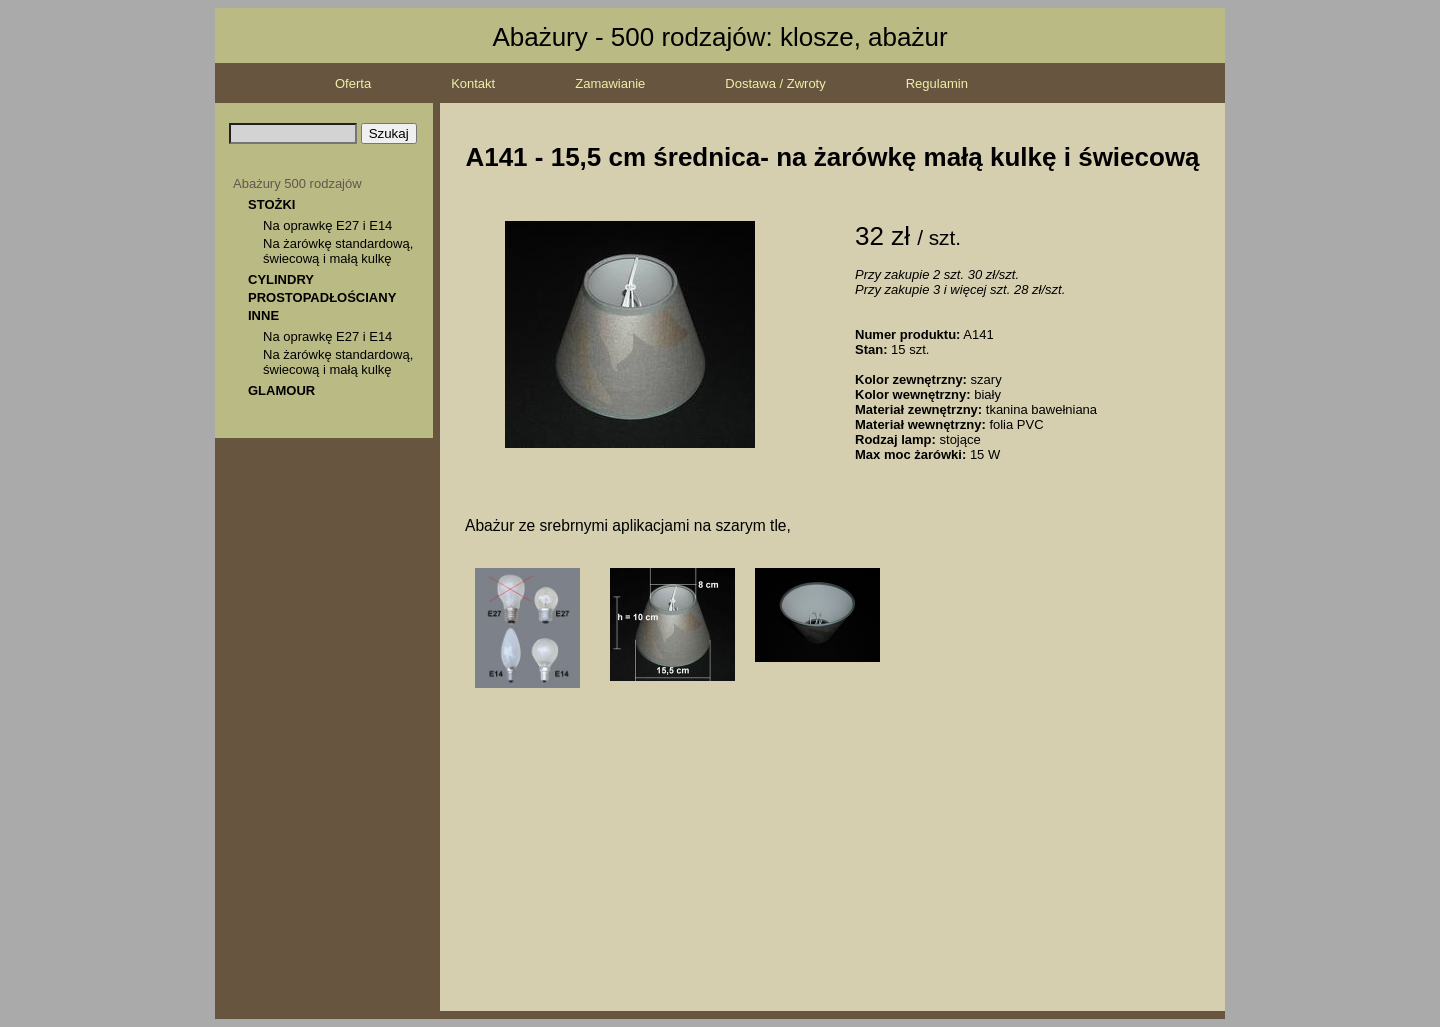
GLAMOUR (281, 390)
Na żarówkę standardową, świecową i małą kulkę (338, 251)
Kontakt (473, 83)
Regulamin (937, 83)
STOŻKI (271, 204)
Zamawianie (610, 83)
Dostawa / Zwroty (775, 83)
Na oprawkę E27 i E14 (327, 225)
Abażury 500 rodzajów (297, 183)
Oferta (353, 83)
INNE (263, 315)
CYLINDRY (281, 279)
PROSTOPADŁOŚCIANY (322, 297)
